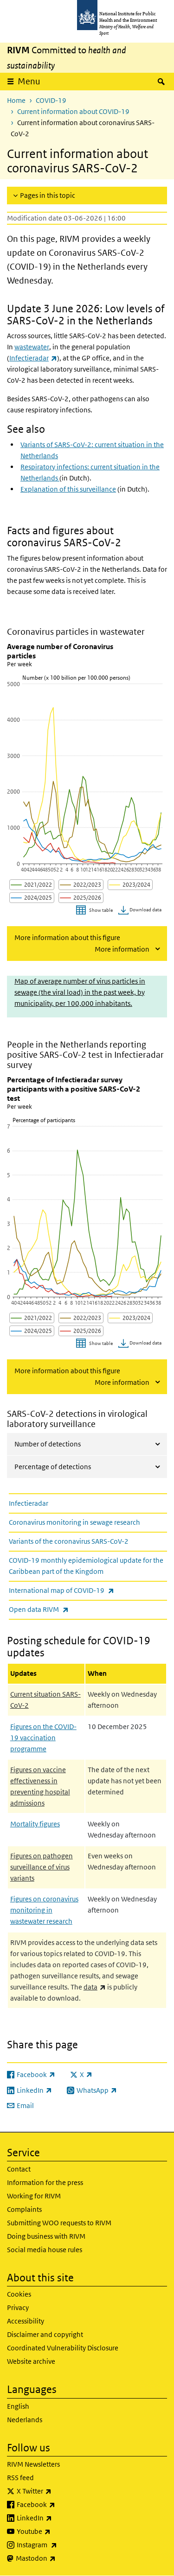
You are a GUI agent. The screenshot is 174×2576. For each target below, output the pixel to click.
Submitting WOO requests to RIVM (59, 2222)
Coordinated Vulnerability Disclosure (62, 2347)
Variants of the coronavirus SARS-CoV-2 (69, 1541)
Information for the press (45, 2182)
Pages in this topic (47, 195)
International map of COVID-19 (86, 1590)
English (18, 2406)
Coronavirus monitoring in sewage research (74, 1522)
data (95, 1987)
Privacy (18, 2307)
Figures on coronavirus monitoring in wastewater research (44, 1910)
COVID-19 (51, 100)
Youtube (58, 2531)
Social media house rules (44, 2249)
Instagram (61, 2545)
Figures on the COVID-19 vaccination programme (43, 1737)
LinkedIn (59, 2518)
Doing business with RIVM (46, 2236)
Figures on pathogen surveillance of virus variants (41, 1866)
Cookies (19, 2294)
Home (16, 100)
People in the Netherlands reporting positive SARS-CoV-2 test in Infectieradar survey (85, 1054)
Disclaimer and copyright (45, 2334)
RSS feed (20, 2477)
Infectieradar (28, 1503)
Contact (19, 2169)
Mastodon (60, 2558)
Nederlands (24, 2419)
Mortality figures (35, 1823)
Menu (29, 81)
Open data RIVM (63, 1609)
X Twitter (58, 2491)
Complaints (24, 2209)
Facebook (60, 2504)
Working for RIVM (34, 2195)
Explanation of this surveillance (68, 489)
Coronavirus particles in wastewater (76, 631)
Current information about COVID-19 (73, 111)
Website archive (31, 2361)
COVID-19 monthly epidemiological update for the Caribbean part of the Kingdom (86, 1566)
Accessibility (25, 2321)
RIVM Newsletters (33, 2464)
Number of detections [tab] (47, 1444)
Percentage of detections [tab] (52, 1466)
